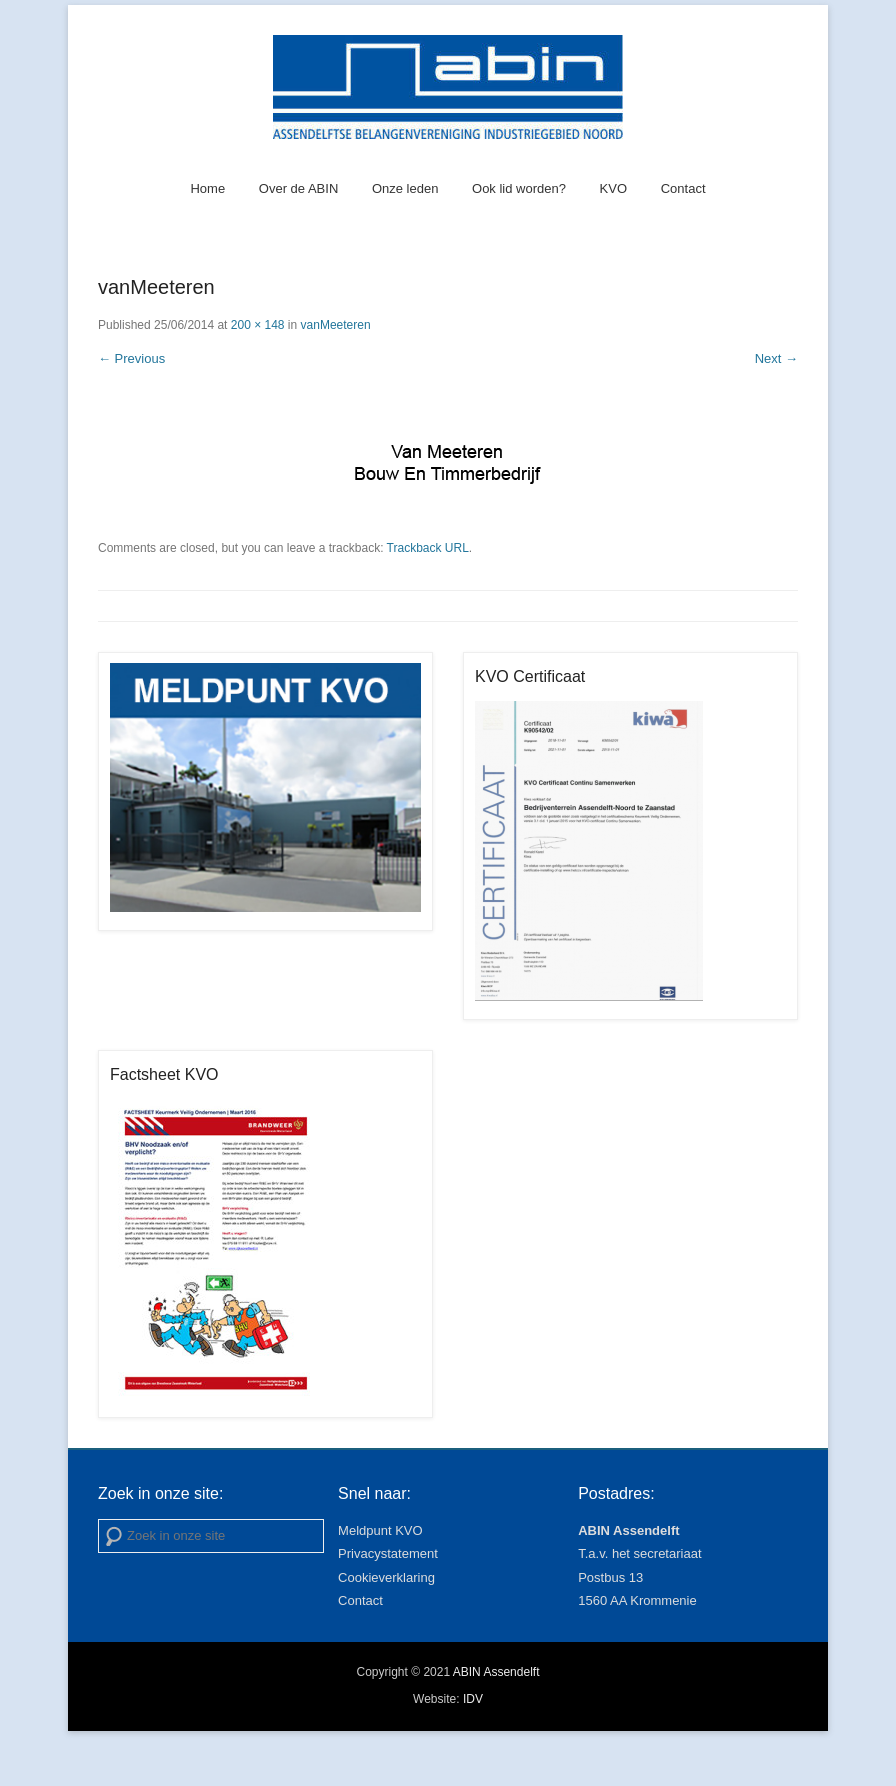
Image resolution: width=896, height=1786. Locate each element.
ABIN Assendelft (496, 1672)
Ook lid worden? (519, 188)
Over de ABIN (298, 188)
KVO (613, 188)
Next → (776, 358)
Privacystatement (388, 1553)
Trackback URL (428, 548)
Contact (683, 188)
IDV (473, 1699)
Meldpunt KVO (380, 1530)
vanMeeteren (336, 325)
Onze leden (405, 188)
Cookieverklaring (386, 1577)
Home (207, 188)
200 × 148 (258, 325)
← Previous (131, 358)
